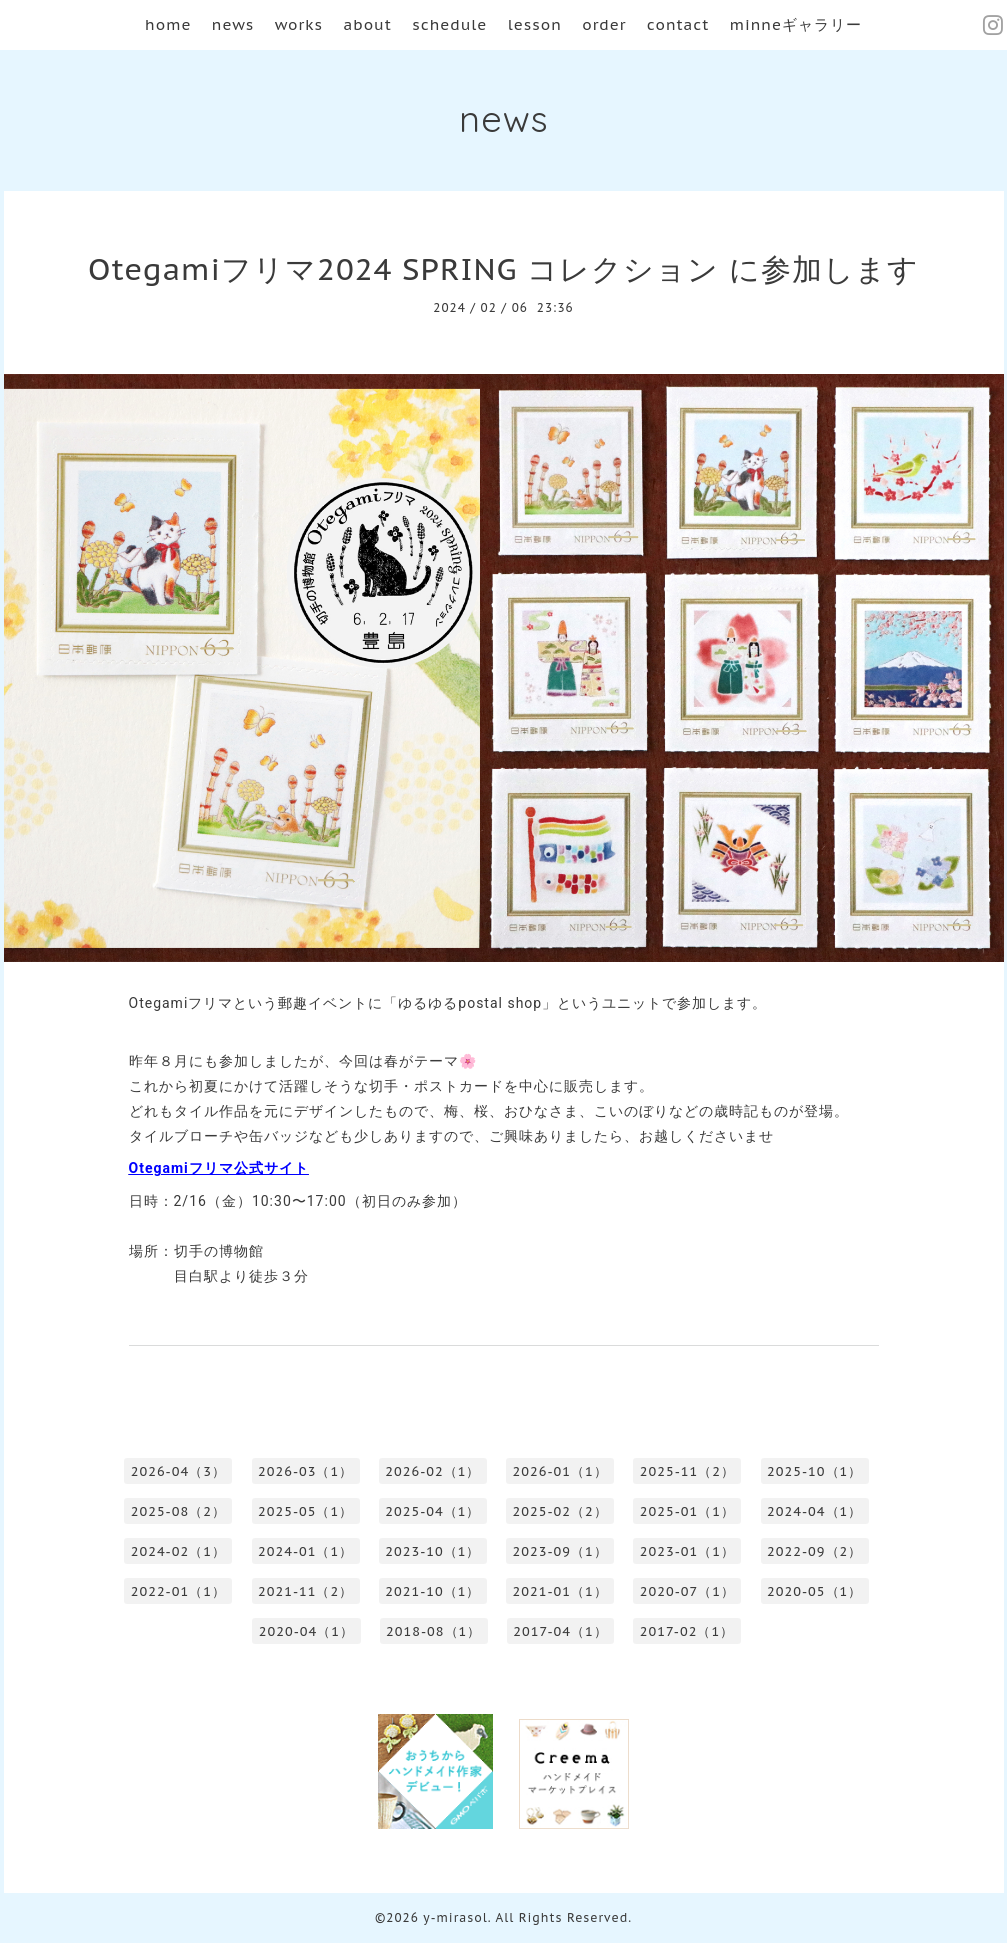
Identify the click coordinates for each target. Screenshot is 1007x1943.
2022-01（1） (178, 1591)
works (299, 24)
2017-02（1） (687, 1631)
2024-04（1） (814, 1511)
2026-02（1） (432, 1471)
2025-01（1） (687, 1511)
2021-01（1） (560, 1591)
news (233, 24)
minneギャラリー (796, 24)
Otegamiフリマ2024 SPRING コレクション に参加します (503, 268)
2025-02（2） (560, 1511)
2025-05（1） (305, 1511)
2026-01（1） (560, 1471)
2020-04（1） (306, 1631)
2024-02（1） (178, 1551)
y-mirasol (455, 1917)
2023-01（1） (687, 1551)
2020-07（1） (687, 1591)
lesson (535, 24)
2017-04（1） (560, 1631)
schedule (449, 24)
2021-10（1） (432, 1591)
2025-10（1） (814, 1471)
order (604, 24)
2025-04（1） (432, 1511)
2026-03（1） (305, 1471)
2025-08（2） (178, 1511)
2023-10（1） (432, 1551)
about (367, 24)
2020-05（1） (814, 1591)
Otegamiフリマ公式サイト (219, 1168)
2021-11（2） (305, 1591)
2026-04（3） (178, 1471)
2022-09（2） (814, 1551)
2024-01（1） (305, 1551)
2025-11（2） (687, 1471)
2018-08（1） (433, 1631)
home (168, 24)
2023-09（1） (560, 1551)
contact (678, 24)
